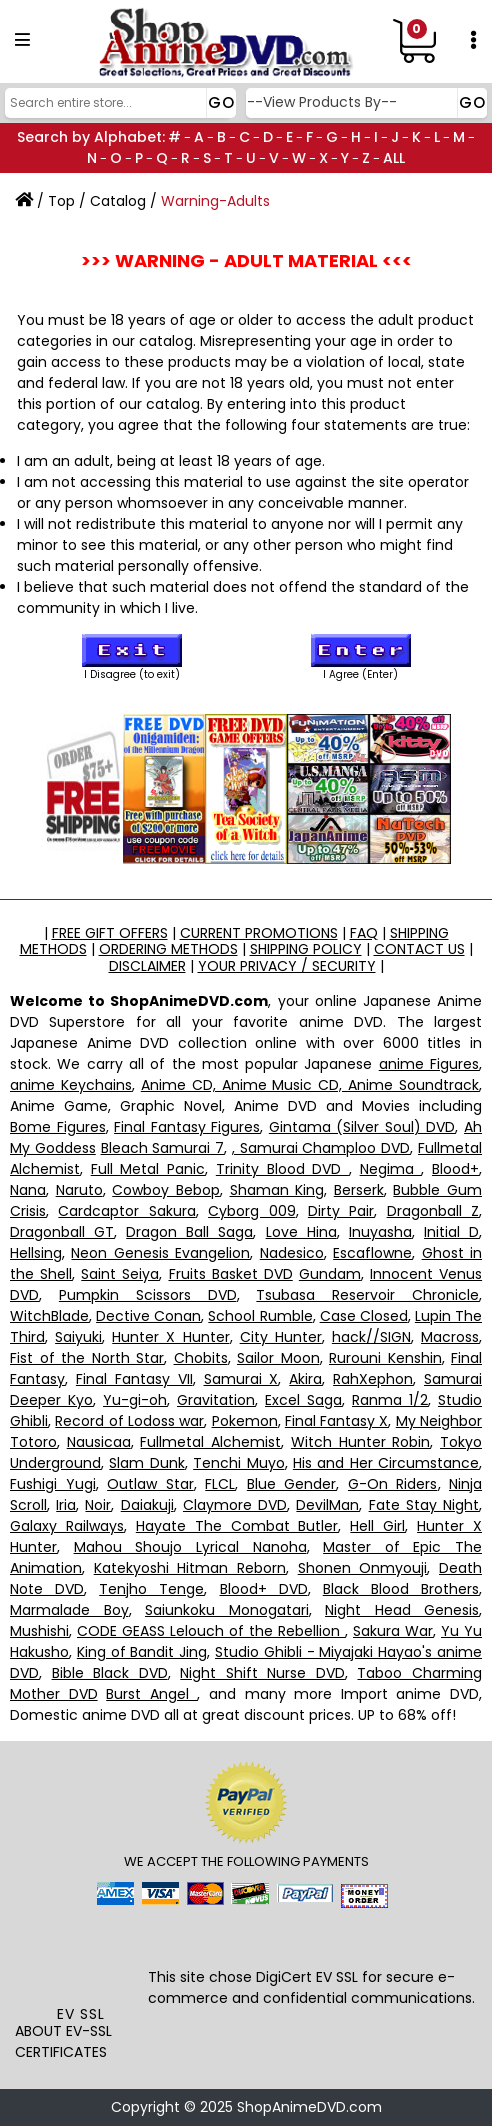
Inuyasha (380, 1232)
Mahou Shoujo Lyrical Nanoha (190, 1547)
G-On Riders (393, 1484)
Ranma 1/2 (390, 1400)
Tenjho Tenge (151, 1589)
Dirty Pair (341, 1211)
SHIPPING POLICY (306, 949)
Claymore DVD (235, 1505)
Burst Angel (151, 1694)
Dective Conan (148, 1316)
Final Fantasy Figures (187, 1127)
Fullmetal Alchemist (210, 1442)
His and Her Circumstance (386, 1463)
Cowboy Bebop (166, 1190)
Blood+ (455, 1169)
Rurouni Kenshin (385, 1358)
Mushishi (39, 1631)
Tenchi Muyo (238, 1463)
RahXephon (373, 1379)
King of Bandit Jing (142, 1652)
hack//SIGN (371, 1337)
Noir (98, 1505)
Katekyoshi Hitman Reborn (190, 1568)
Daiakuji (147, 1505)
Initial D (451, 1232)
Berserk (359, 1190)
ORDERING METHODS (168, 949)
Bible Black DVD (110, 1673)
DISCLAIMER (147, 966)
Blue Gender (292, 1484)
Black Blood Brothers (401, 1589)
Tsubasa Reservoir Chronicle (367, 1295)
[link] (81, 1960)
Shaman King (277, 1190)
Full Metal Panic (148, 1169)
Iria (66, 1505)
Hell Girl (377, 1526)
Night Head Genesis (402, 1610)
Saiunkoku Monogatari (227, 1610)
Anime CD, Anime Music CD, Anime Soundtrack (310, 1085)
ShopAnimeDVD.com (309, 2107)
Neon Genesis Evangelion (160, 1253)
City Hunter (281, 1337)
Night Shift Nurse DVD (262, 1673)
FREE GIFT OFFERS (110, 933)
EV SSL (81, 2014)
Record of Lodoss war (129, 1421)
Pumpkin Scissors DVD (148, 1295)
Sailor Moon (278, 1358)
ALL (394, 158)
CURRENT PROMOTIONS (259, 933)
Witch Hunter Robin (360, 1442)
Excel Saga (303, 1400)
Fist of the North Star (87, 1358)
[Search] (118, 103)
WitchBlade (49, 1316)
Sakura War (393, 1631)
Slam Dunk (146, 1463)
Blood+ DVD (264, 1589)
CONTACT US (419, 949)
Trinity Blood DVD (282, 1169)
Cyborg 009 (251, 1211)
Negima (391, 1169)
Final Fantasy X (337, 1421)
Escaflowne (372, 1253)
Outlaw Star (150, 1484)
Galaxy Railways (67, 1526)
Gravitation (216, 1400)
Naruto (79, 1190)
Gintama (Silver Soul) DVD (362, 1127)
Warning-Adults (215, 201)
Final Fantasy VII (134, 1379)
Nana (28, 1190)
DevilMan (327, 1505)
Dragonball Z (433, 1211)
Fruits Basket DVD (231, 1274)
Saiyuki (78, 1337)
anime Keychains (71, 1085)
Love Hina (301, 1232)
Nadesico (292, 1253)
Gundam (330, 1274)
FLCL (220, 1484)
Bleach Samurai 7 (163, 1148)
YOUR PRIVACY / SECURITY (287, 966)
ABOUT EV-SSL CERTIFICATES (63, 2041)
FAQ (364, 933)
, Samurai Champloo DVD (321, 1148)
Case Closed (364, 1316)
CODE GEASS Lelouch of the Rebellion (211, 1631)
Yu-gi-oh (135, 1400)
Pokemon (245, 1421)
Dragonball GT (62, 1232)
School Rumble (260, 1316)
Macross (450, 1337)
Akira (305, 1379)
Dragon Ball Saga (189, 1232)
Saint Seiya (120, 1274)
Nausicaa (99, 1442)
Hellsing (36, 1253)
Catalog (118, 201)
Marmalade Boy (69, 1610)
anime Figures (429, 1064)
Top (61, 201)
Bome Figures (58, 1127)
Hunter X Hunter (170, 1337)
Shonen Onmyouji (363, 1568)
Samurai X (241, 1379)
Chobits (201, 1358)
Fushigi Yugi (53, 1484)
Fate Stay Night (424, 1505)
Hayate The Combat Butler (237, 1526)
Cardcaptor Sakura (126, 1211)
